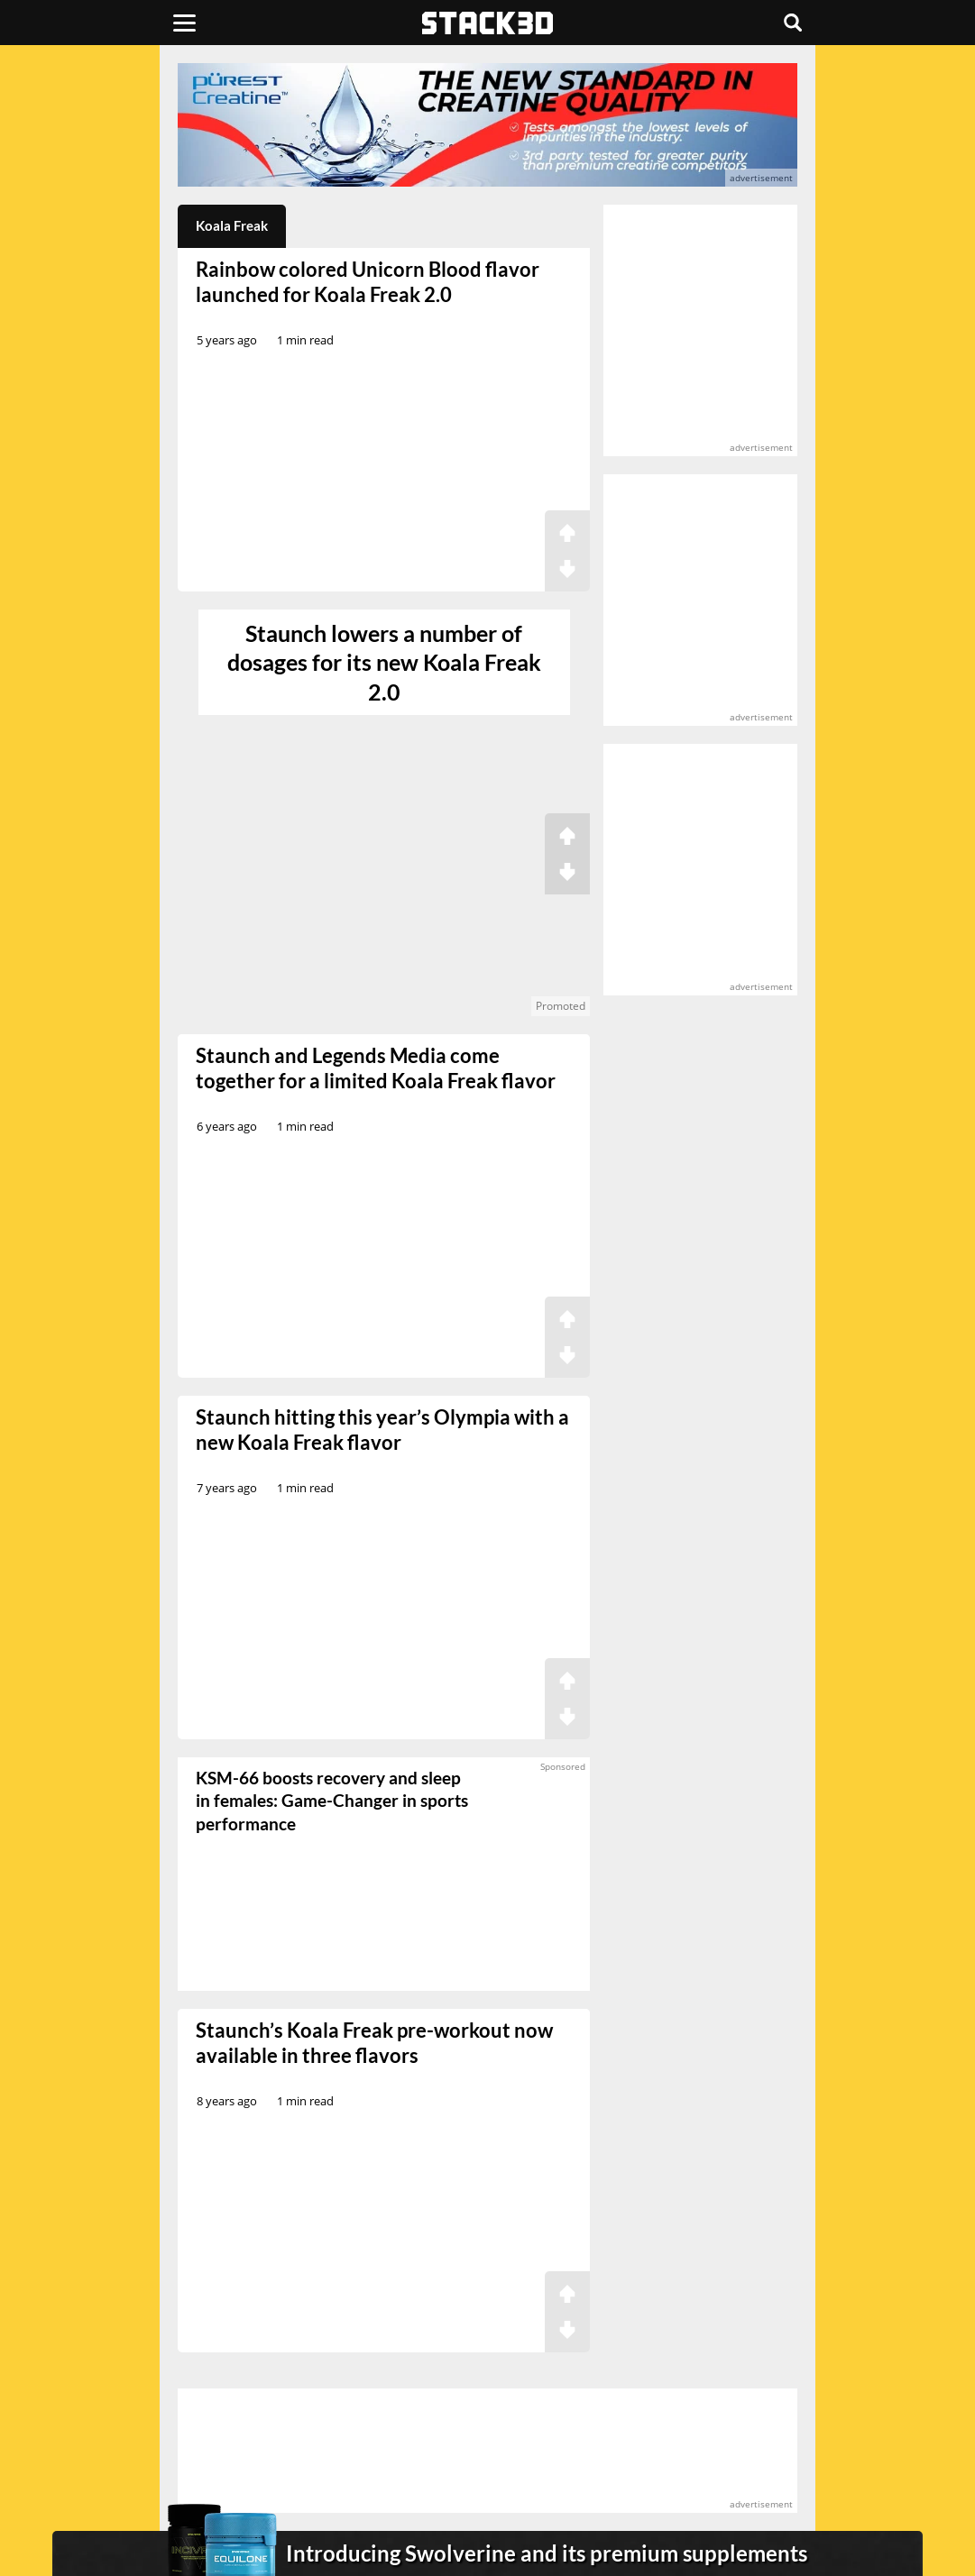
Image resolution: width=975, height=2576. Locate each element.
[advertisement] (487, 125)
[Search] (793, 23)
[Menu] (184, 23)
